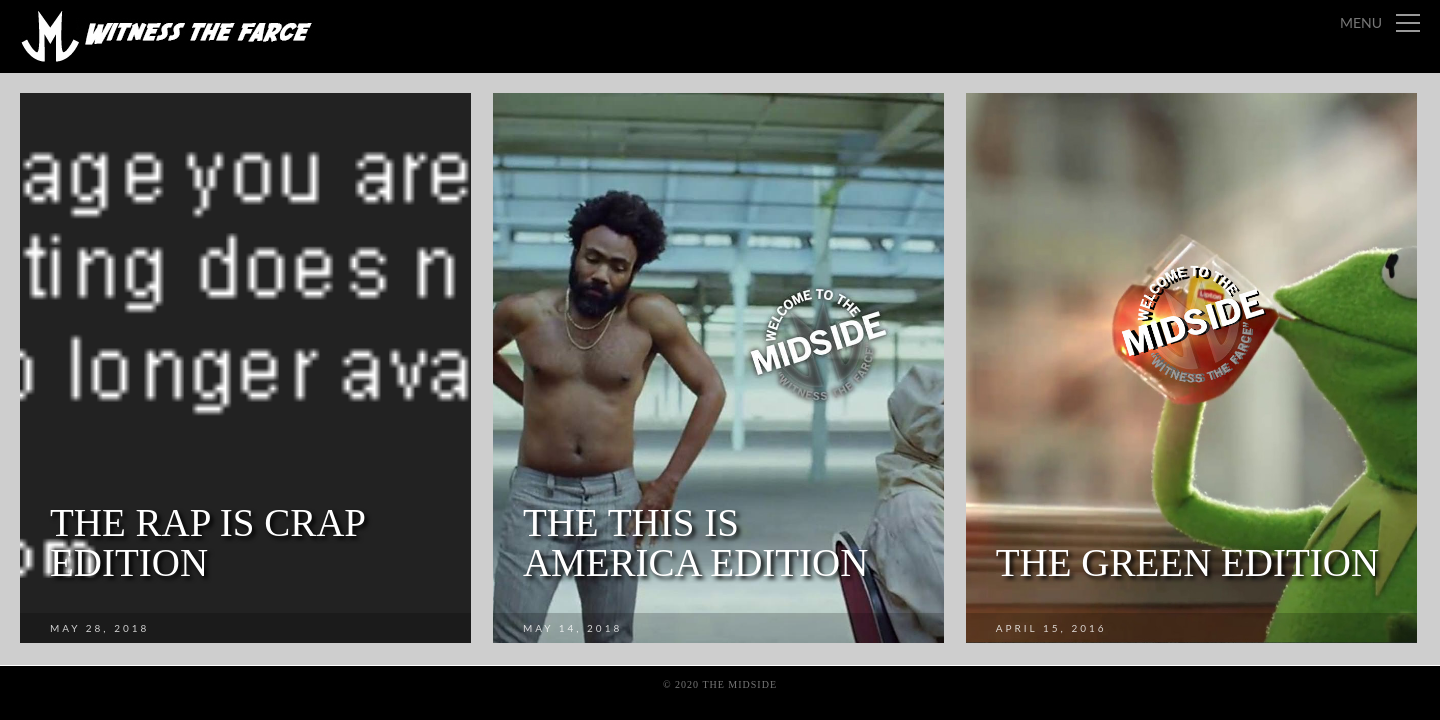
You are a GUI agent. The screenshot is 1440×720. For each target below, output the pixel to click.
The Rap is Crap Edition (207, 542)
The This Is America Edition (696, 542)
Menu (1361, 22)
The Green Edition (1187, 562)
